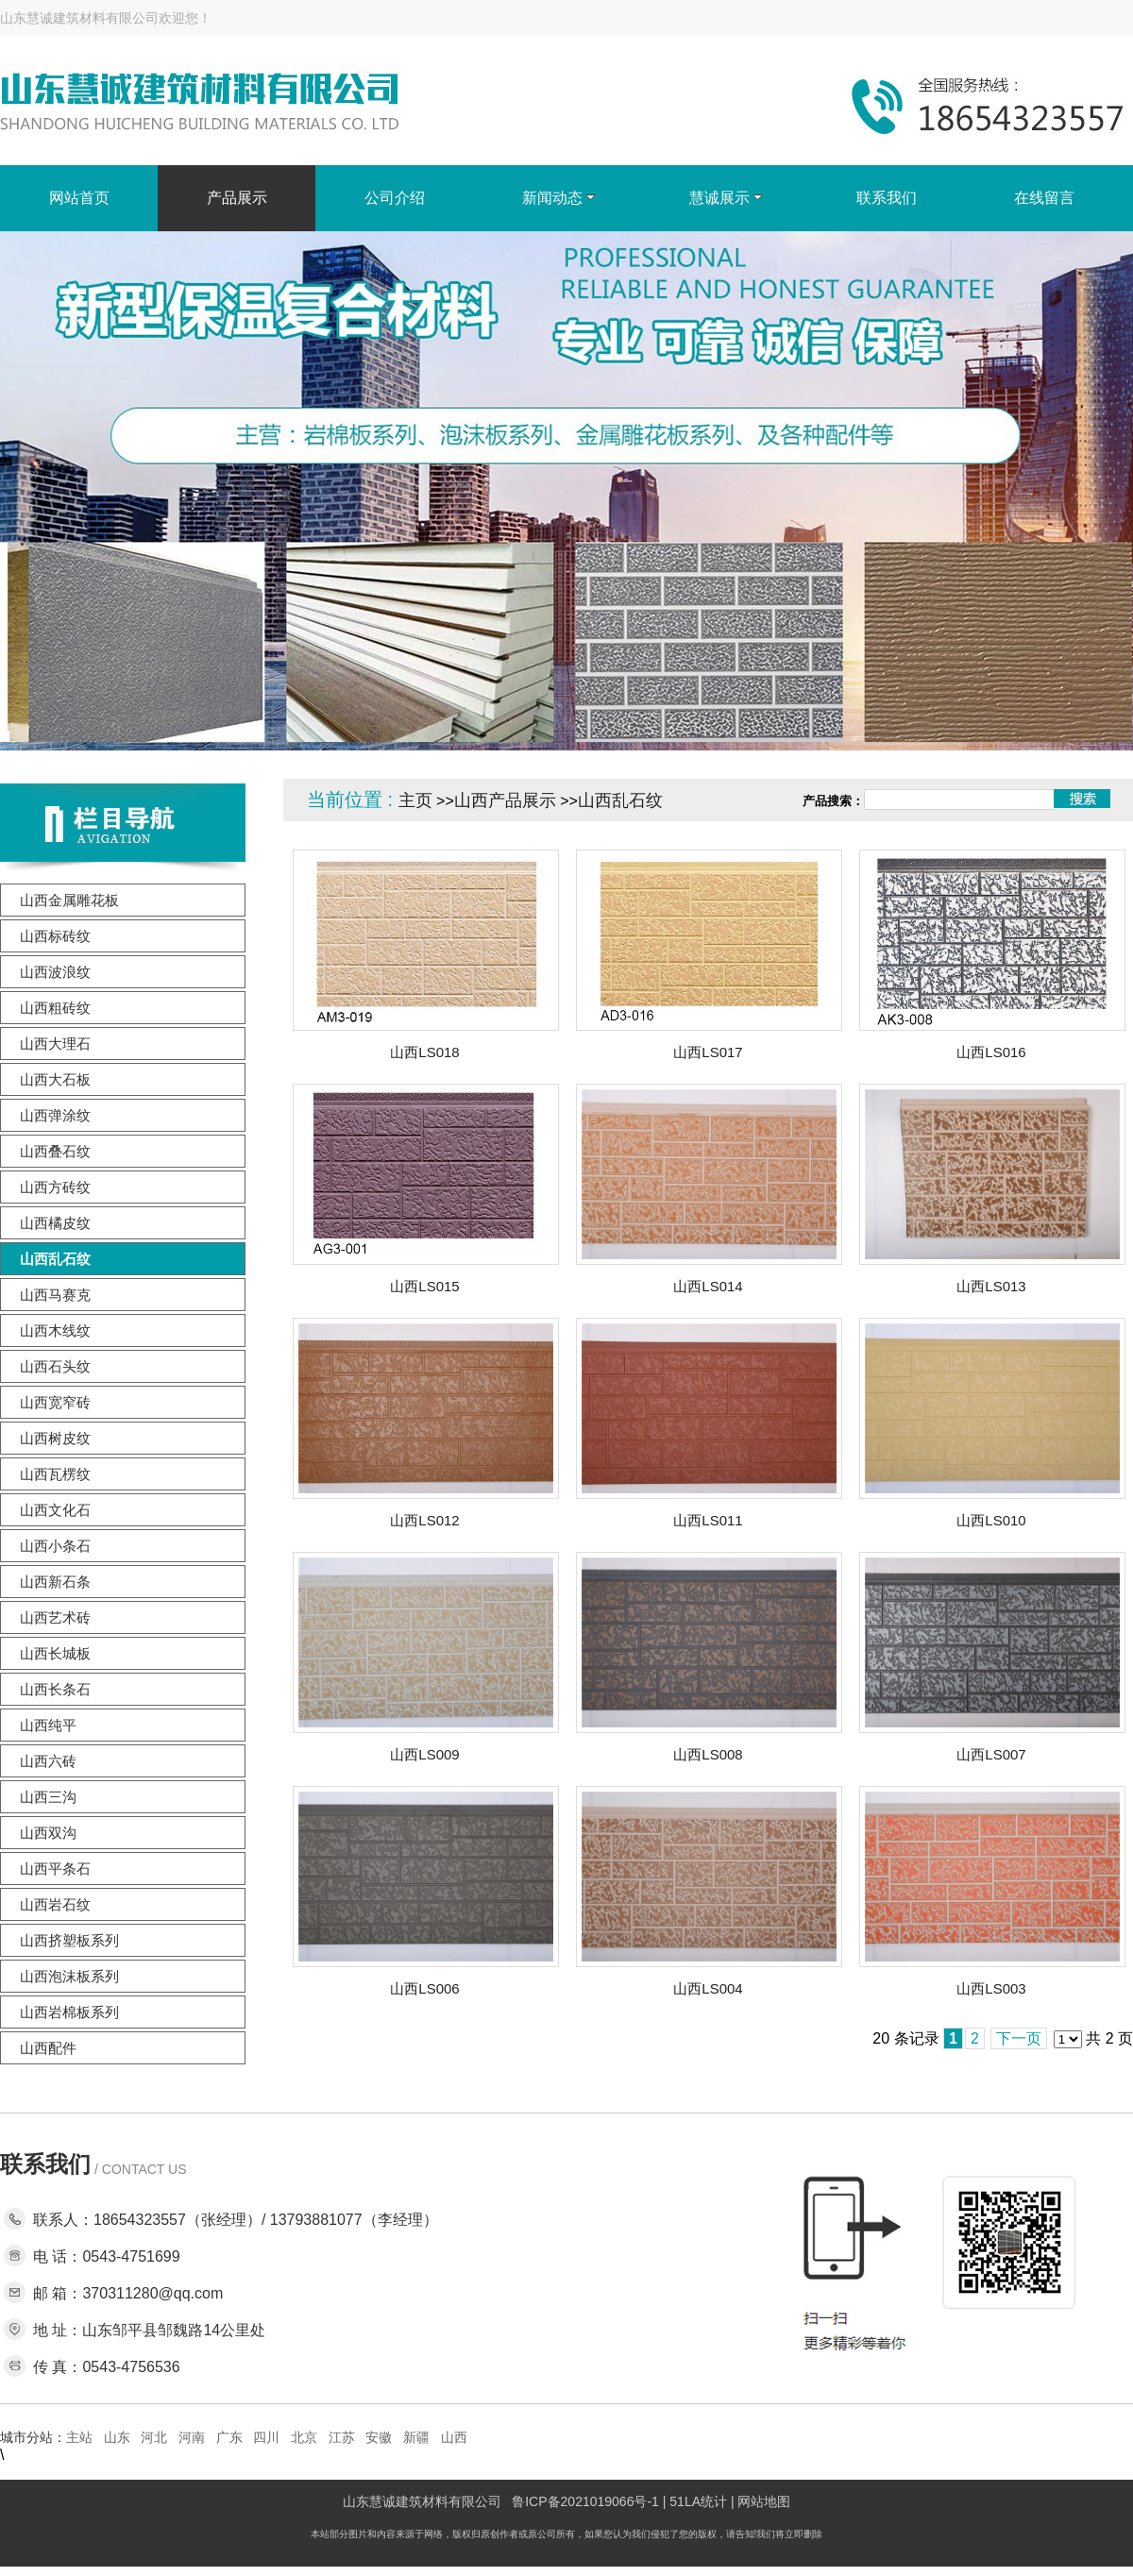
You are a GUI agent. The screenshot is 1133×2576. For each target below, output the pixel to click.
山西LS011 (707, 1520)
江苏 (342, 2437)
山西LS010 (990, 1520)
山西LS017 (707, 1052)
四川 (266, 2437)
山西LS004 (707, 1988)
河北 (154, 2437)
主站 (79, 2437)
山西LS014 (707, 1286)
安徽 (378, 2437)
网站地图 (763, 2501)
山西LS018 (424, 1052)
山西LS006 (424, 1988)
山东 (117, 2437)
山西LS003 (990, 1988)
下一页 (1018, 2038)
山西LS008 (707, 1754)
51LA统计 (698, 2501)
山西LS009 (424, 1754)
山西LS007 (990, 1754)
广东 (229, 2437)
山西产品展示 (505, 800)
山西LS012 (424, 1520)
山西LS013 (990, 1286)
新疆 (416, 2437)
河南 (191, 2437)
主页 (415, 800)
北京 (304, 2437)
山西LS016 (990, 1052)
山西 (454, 2437)
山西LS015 (424, 1286)
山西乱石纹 (620, 800)
